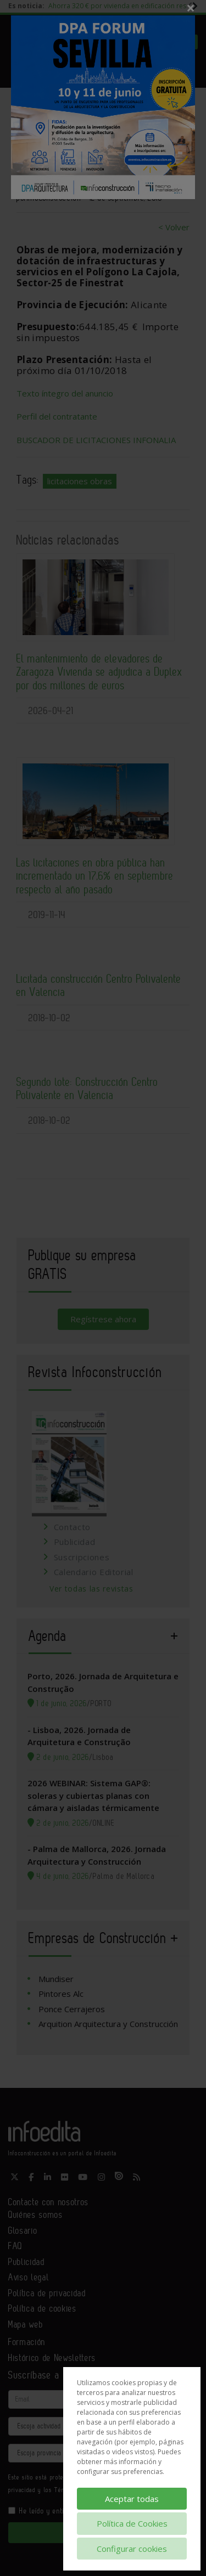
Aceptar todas (132, 2498)
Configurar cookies (132, 2548)
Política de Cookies (132, 2523)
